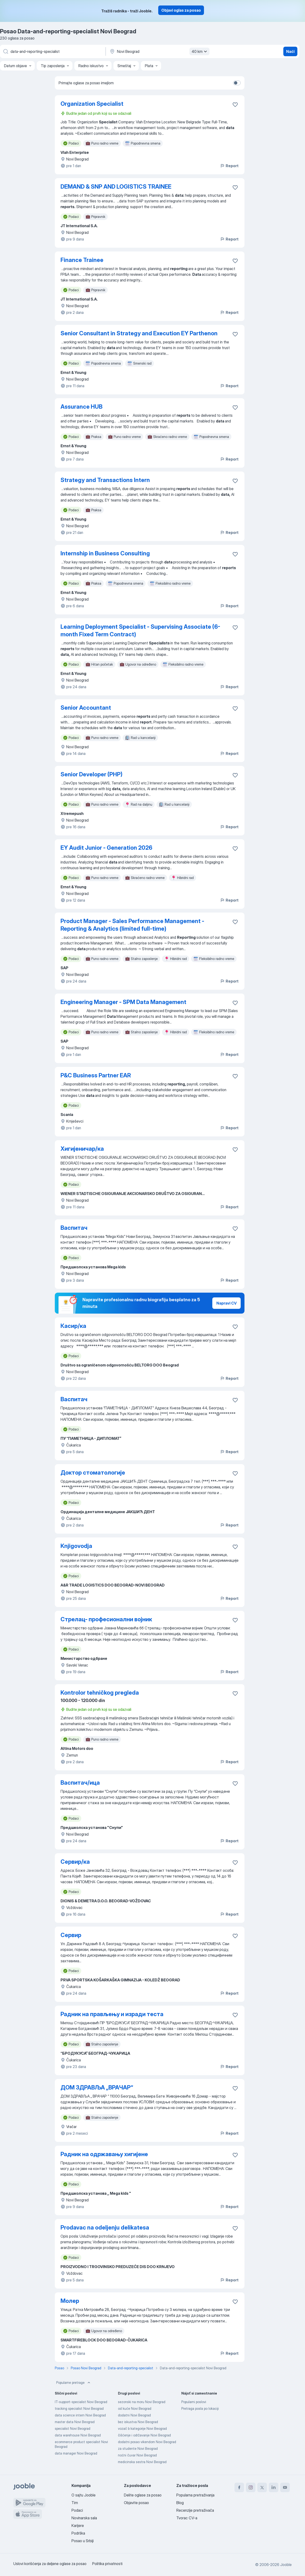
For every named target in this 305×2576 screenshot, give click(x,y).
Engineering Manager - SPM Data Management (123, 1002)
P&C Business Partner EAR (96, 1075)
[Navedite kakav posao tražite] (52, 51)
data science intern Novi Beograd (80, 2415)
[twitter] (262, 2487)
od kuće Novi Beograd (134, 2408)
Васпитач (74, 1399)
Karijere (77, 2525)
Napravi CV (226, 1303)
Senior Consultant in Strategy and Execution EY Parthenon (139, 333)
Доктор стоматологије (93, 1472)
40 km (200, 51)
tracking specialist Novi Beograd (79, 2408)
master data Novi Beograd (75, 2422)
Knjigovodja (76, 1545)
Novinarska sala (84, 2518)
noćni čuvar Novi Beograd (137, 2455)
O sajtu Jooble (83, 2495)
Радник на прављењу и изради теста (112, 2014)
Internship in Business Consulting (105, 553)
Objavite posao (136, 2502)
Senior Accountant (86, 707)
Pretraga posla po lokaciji (200, 2408)
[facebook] (239, 2487)
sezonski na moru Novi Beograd (141, 2402)
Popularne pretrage (73, 2382)
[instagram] (250, 2487)
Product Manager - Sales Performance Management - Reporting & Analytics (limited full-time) (132, 925)
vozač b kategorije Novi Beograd (142, 2428)
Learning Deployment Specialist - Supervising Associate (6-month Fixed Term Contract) (140, 630)
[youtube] (285, 2487)
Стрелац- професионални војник (106, 1619)
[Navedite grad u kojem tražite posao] (159, 51)
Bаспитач (74, 1227)
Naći (290, 51)
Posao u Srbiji (82, 2540)
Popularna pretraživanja (195, 2495)
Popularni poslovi (193, 2402)
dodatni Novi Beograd (134, 2415)
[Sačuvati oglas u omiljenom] (235, 105)
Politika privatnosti (107, 2563)
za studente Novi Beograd (138, 2448)
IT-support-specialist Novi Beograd (81, 2402)
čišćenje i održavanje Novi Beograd (144, 2435)
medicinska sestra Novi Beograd (142, 2462)
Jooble (286, 2564)
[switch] (237, 82)
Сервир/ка (75, 1861)
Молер (70, 2300)
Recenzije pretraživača (195, 2510)
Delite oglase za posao (143, 2495)
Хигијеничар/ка (82, 1148)
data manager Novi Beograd (76, 2453)
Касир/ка (73, 1325)
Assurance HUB (81, 406)
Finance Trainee (82, 259)
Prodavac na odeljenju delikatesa (105, 2227)
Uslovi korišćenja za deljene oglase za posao (49, 2563)
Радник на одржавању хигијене (104, 2154)
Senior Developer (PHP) (91, 774)
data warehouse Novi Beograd (78, 2435)
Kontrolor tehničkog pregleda (100, 1692)
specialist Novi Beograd (72, 2428)
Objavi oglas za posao (181, 10)
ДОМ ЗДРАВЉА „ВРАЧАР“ (97, 2087)
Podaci (77, 2510)
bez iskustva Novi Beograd (138, 2422)
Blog (180, 2502)
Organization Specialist (92, 103)
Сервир (71, 1935)
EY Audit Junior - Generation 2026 (106, 847)
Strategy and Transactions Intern (105, 480)
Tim (74, 2502)
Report (229, 165)
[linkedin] (273, 2487)
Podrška (78, 2533)
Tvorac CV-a (186, 2518)
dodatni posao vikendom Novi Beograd (147, 2442)
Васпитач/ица (80, 1782)
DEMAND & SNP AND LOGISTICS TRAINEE (116, 186)
